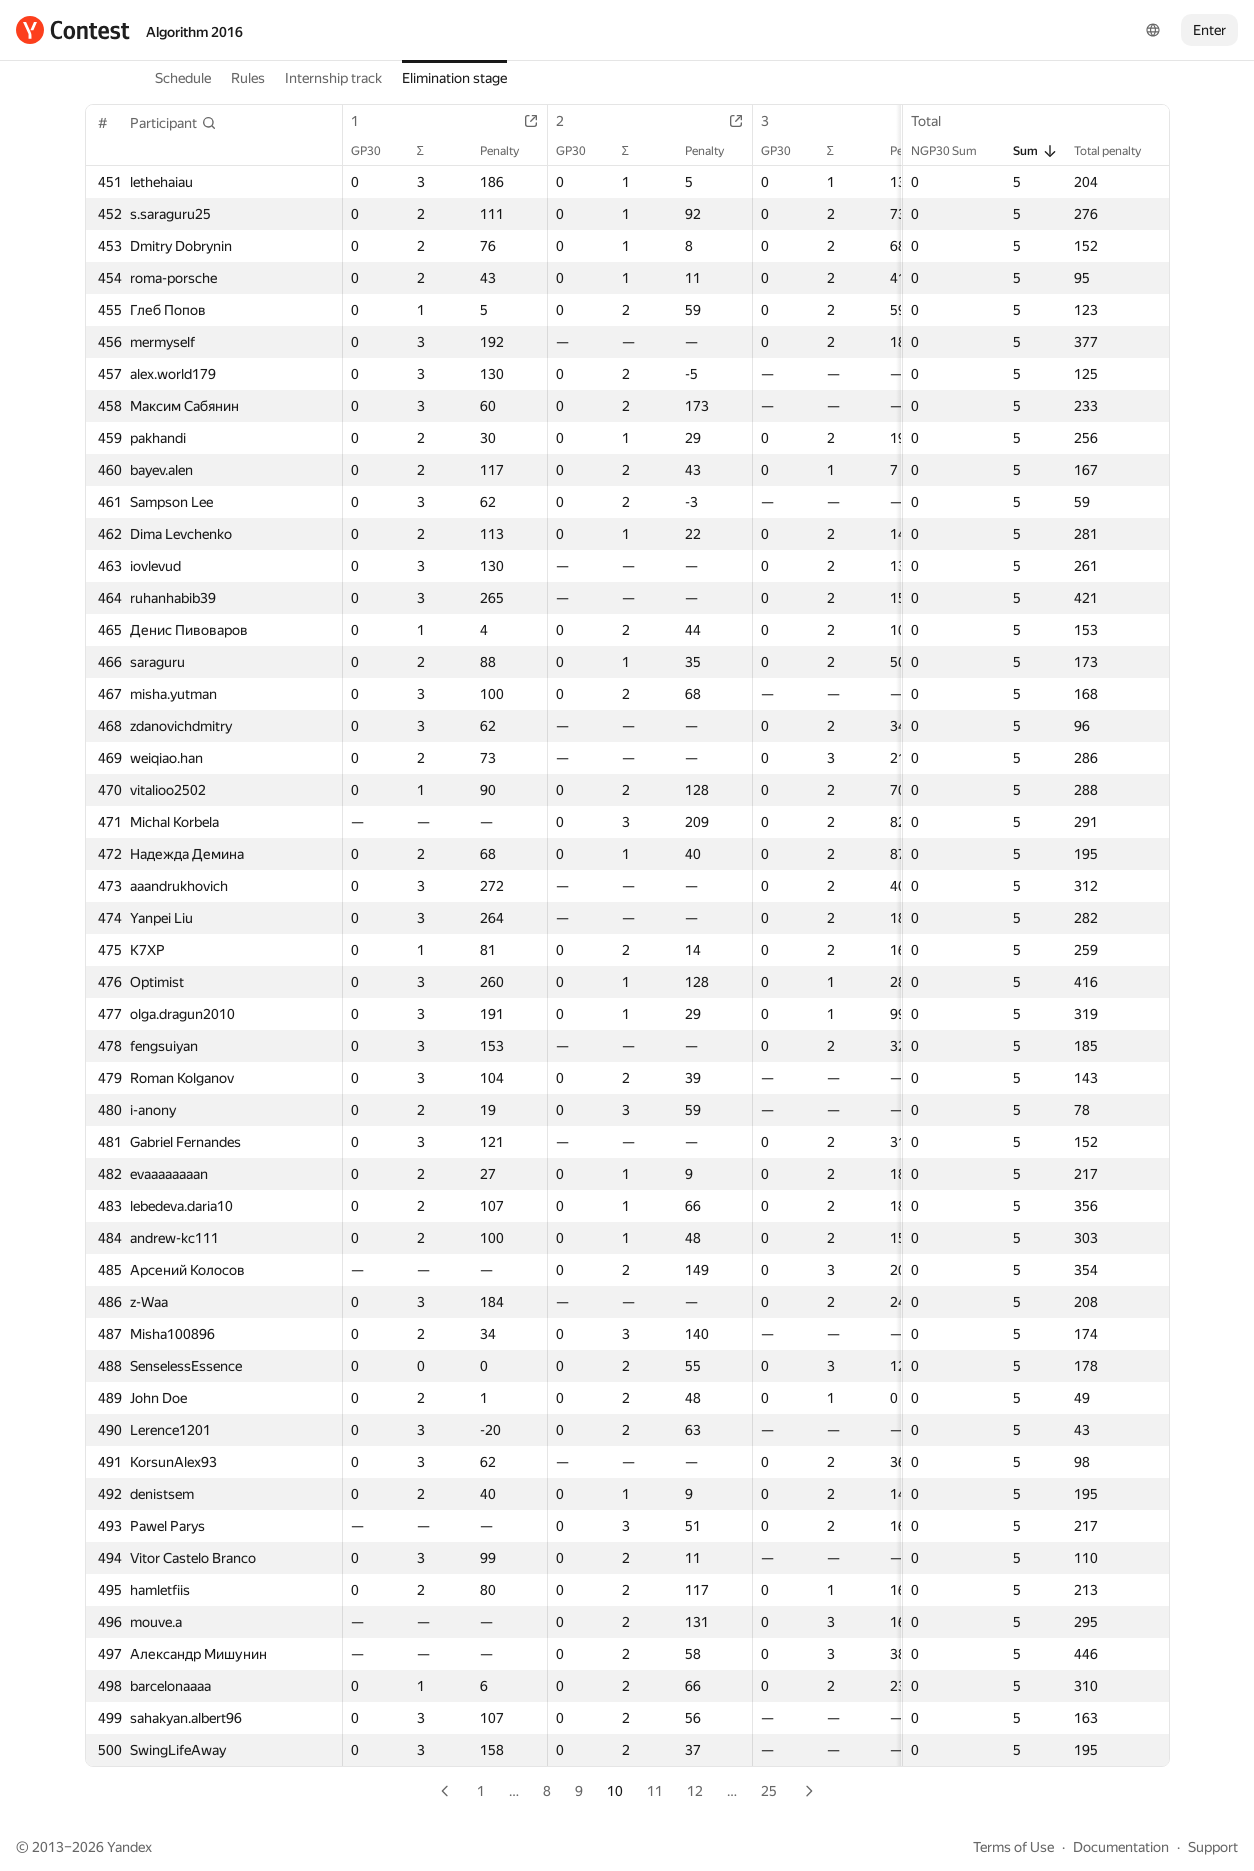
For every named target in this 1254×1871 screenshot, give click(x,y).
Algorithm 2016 (194, 32)
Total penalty (1117, 151)
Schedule (183, 78)
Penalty (509, 151)
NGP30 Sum (954, 151)
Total (936, 121)
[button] (173, 123)
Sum (1035, 151)
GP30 (376, 151)
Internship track (333, 78)
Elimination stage (454, 78)
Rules (248, 78)
